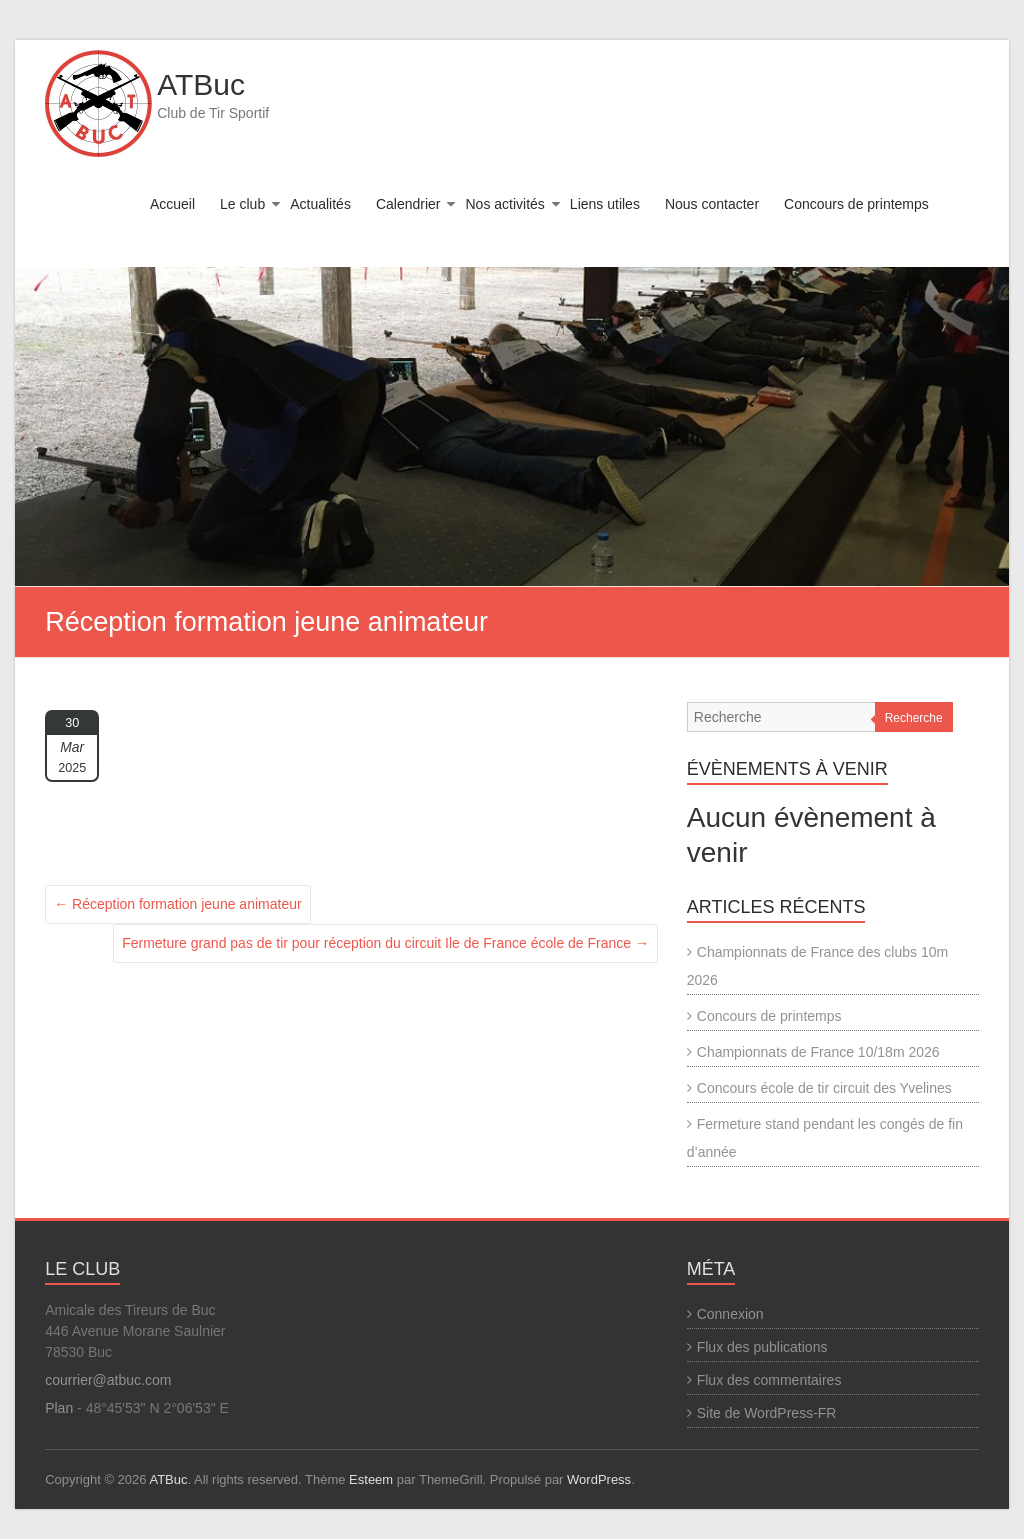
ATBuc (201, 84)
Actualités (320, 204)
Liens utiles (605, 204)
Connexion (730, 1314)
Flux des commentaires (769, 1380)
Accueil (172, 204)
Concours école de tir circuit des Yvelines (824, 1088)
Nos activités (504, 204)
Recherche (914, 718)
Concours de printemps (856, 204)
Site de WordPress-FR (767, 1413)
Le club (242, 204)
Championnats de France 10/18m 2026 (818, 1052)
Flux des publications (762, 1347)
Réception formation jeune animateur (177, 904)
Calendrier (408, 204)
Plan (59, 1408)
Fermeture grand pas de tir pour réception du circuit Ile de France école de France (385, 943)
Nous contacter (712, 204)
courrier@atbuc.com (108, 1380)
